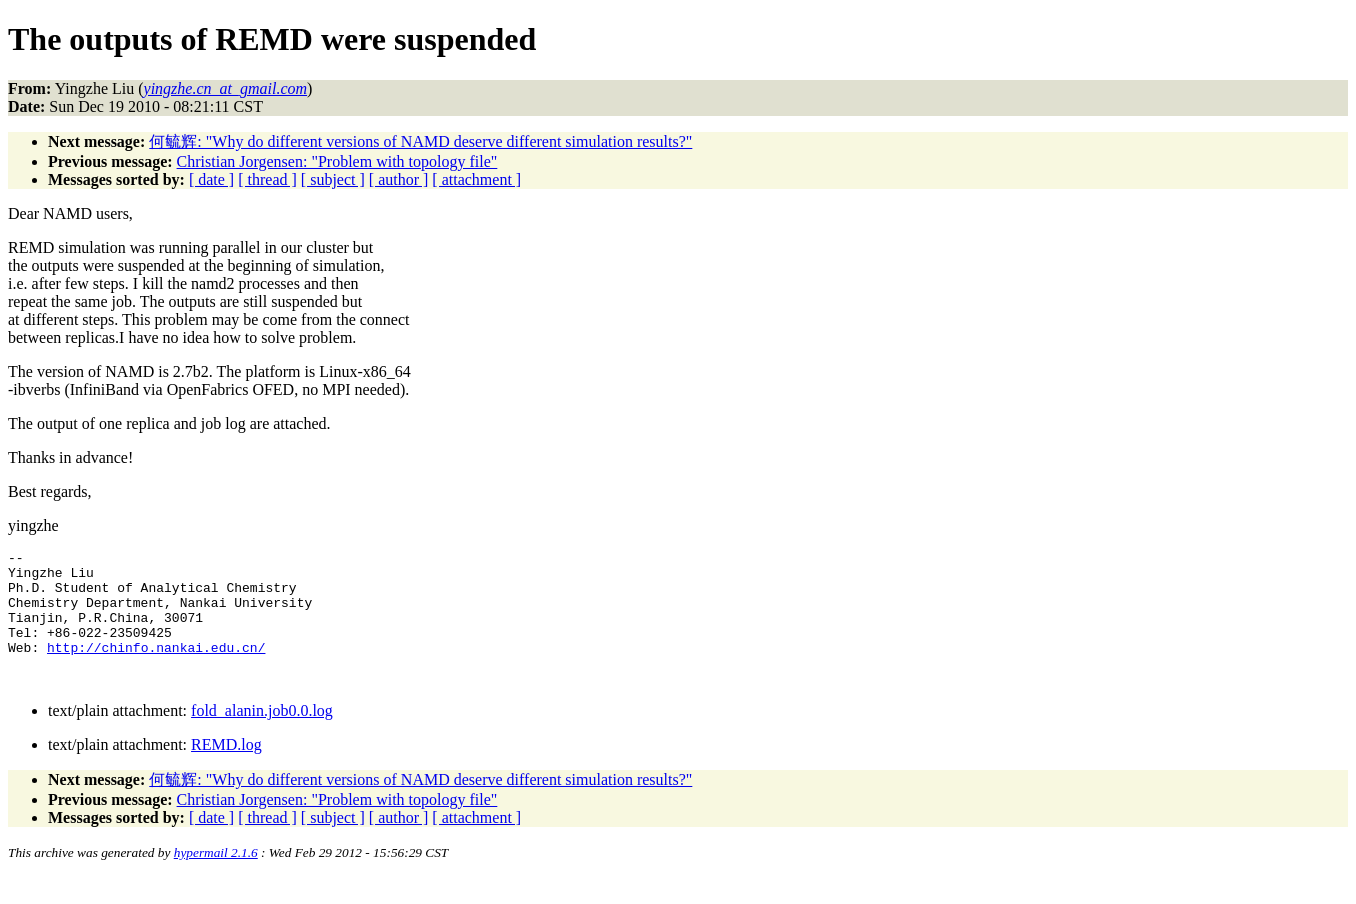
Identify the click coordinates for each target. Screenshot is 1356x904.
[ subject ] (333, 179)
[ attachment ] (476, 179)
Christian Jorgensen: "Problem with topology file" (337, 161)
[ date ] (211, 179)
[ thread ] (267, 179)
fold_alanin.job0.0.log (262, 737)
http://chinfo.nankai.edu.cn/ (156, 668)
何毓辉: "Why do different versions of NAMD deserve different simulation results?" (420, 141)
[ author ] (399, 179)
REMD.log (226, 771)
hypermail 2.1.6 (216, 879)
